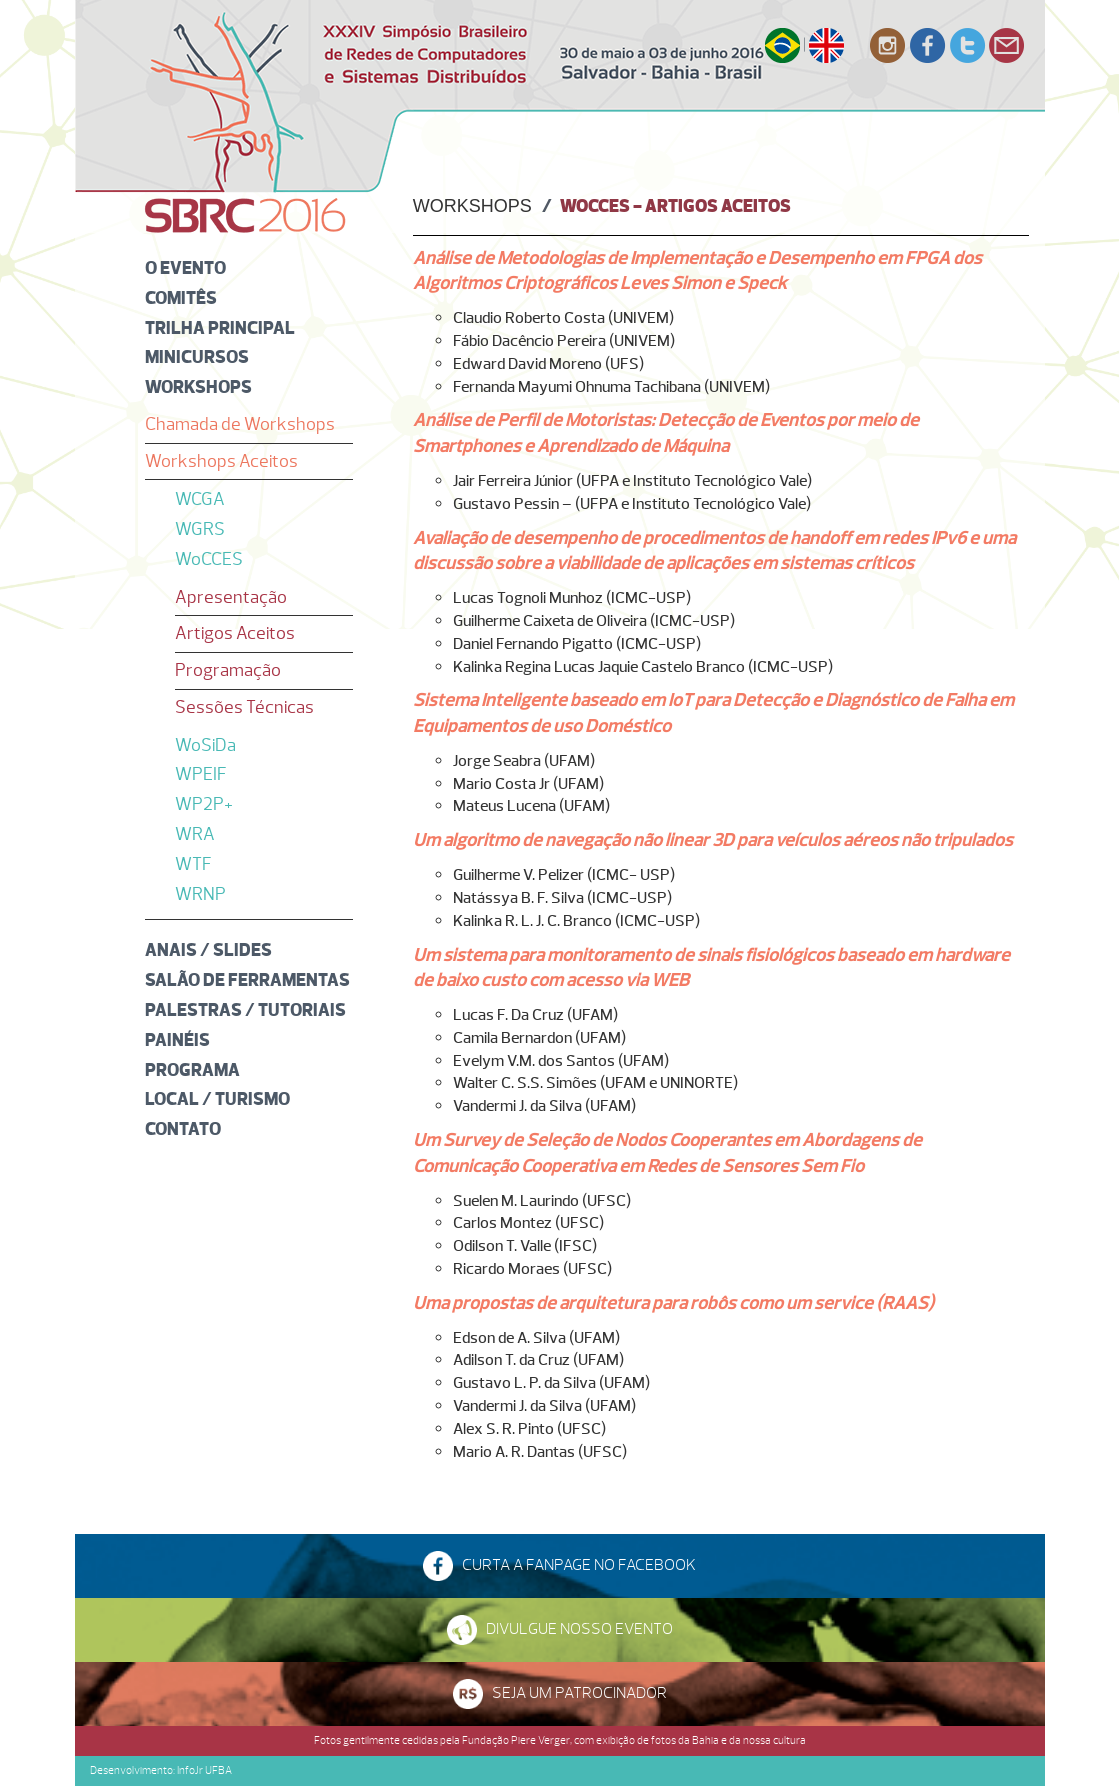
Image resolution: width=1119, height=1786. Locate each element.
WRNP (200, 894)
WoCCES (209, 559)
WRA (195, 834)
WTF (193, 864)
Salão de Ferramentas (247, 979)
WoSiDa (205, 745)
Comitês (181, 297)
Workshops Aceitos (221, 461)
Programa (192, 1069)
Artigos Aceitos (235, 633)
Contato (183, 1128)
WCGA (200, 499)
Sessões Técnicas (244, 707)
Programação (228, 670)
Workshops (198, 386)
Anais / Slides (208, 949)
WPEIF (201, 774)
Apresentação (231, 597)
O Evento (185, 267)
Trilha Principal (220, 327)
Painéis (177, 1039)
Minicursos (197, 356)
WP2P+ (204, 804)
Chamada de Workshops (240, 424)
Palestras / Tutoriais (245, 1009)
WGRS (200, 529)
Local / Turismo (217, 1098)
